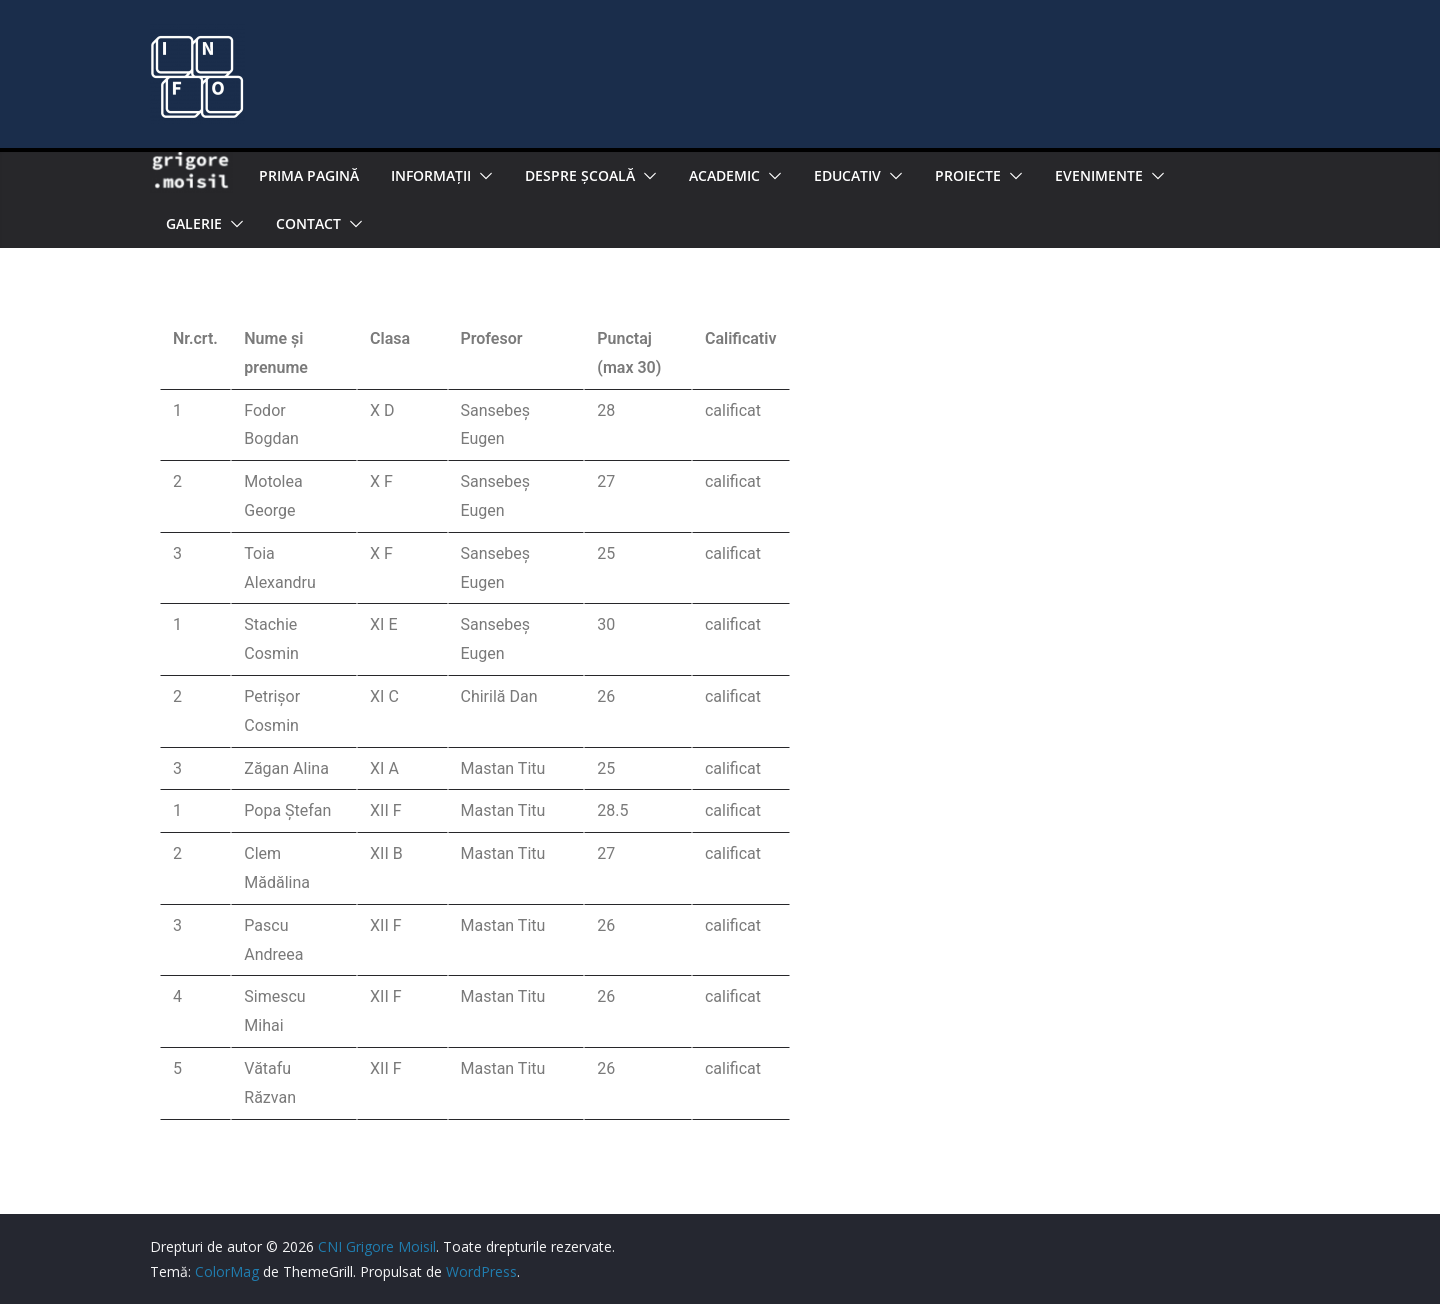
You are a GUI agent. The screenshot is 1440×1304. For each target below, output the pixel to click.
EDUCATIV (847, 175)
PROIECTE (968, 175)
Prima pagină (309, 175)
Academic (724, 175)
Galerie (194, 223)
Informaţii (431, 175)
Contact (308, 223)
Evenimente (1099, 175)
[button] (482, 176)
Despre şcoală (580, 175)
